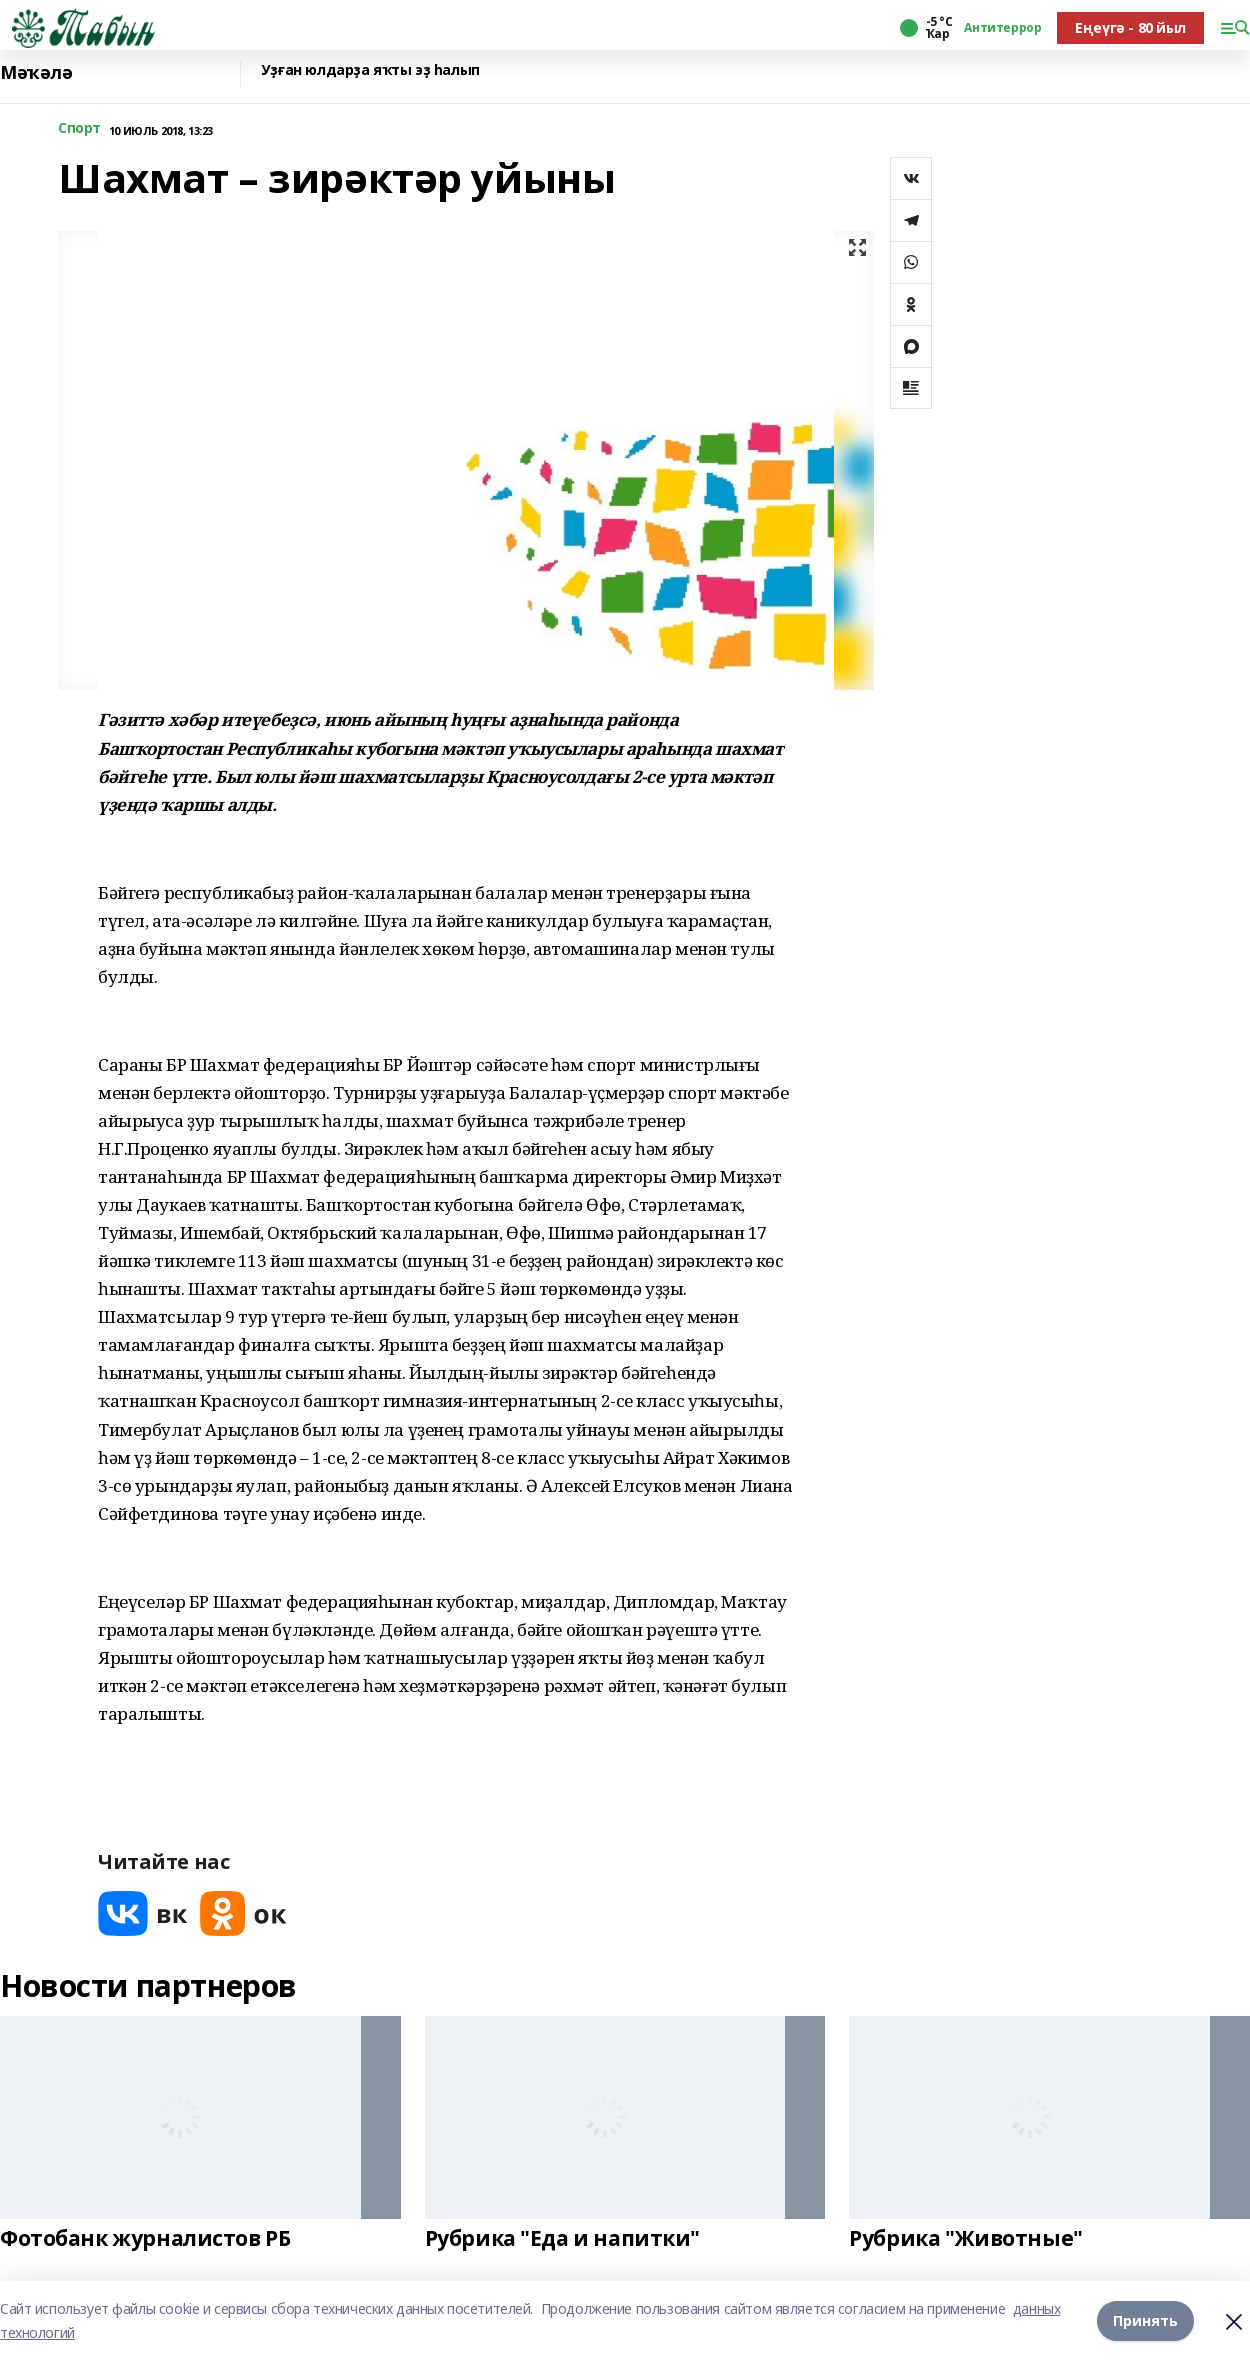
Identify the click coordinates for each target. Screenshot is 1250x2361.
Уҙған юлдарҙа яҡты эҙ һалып (370, 70)
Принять (1145, 2320)
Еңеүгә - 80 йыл (1130, 27)
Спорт (79, 128)
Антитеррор (1002, 28)
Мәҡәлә (36, 72)
